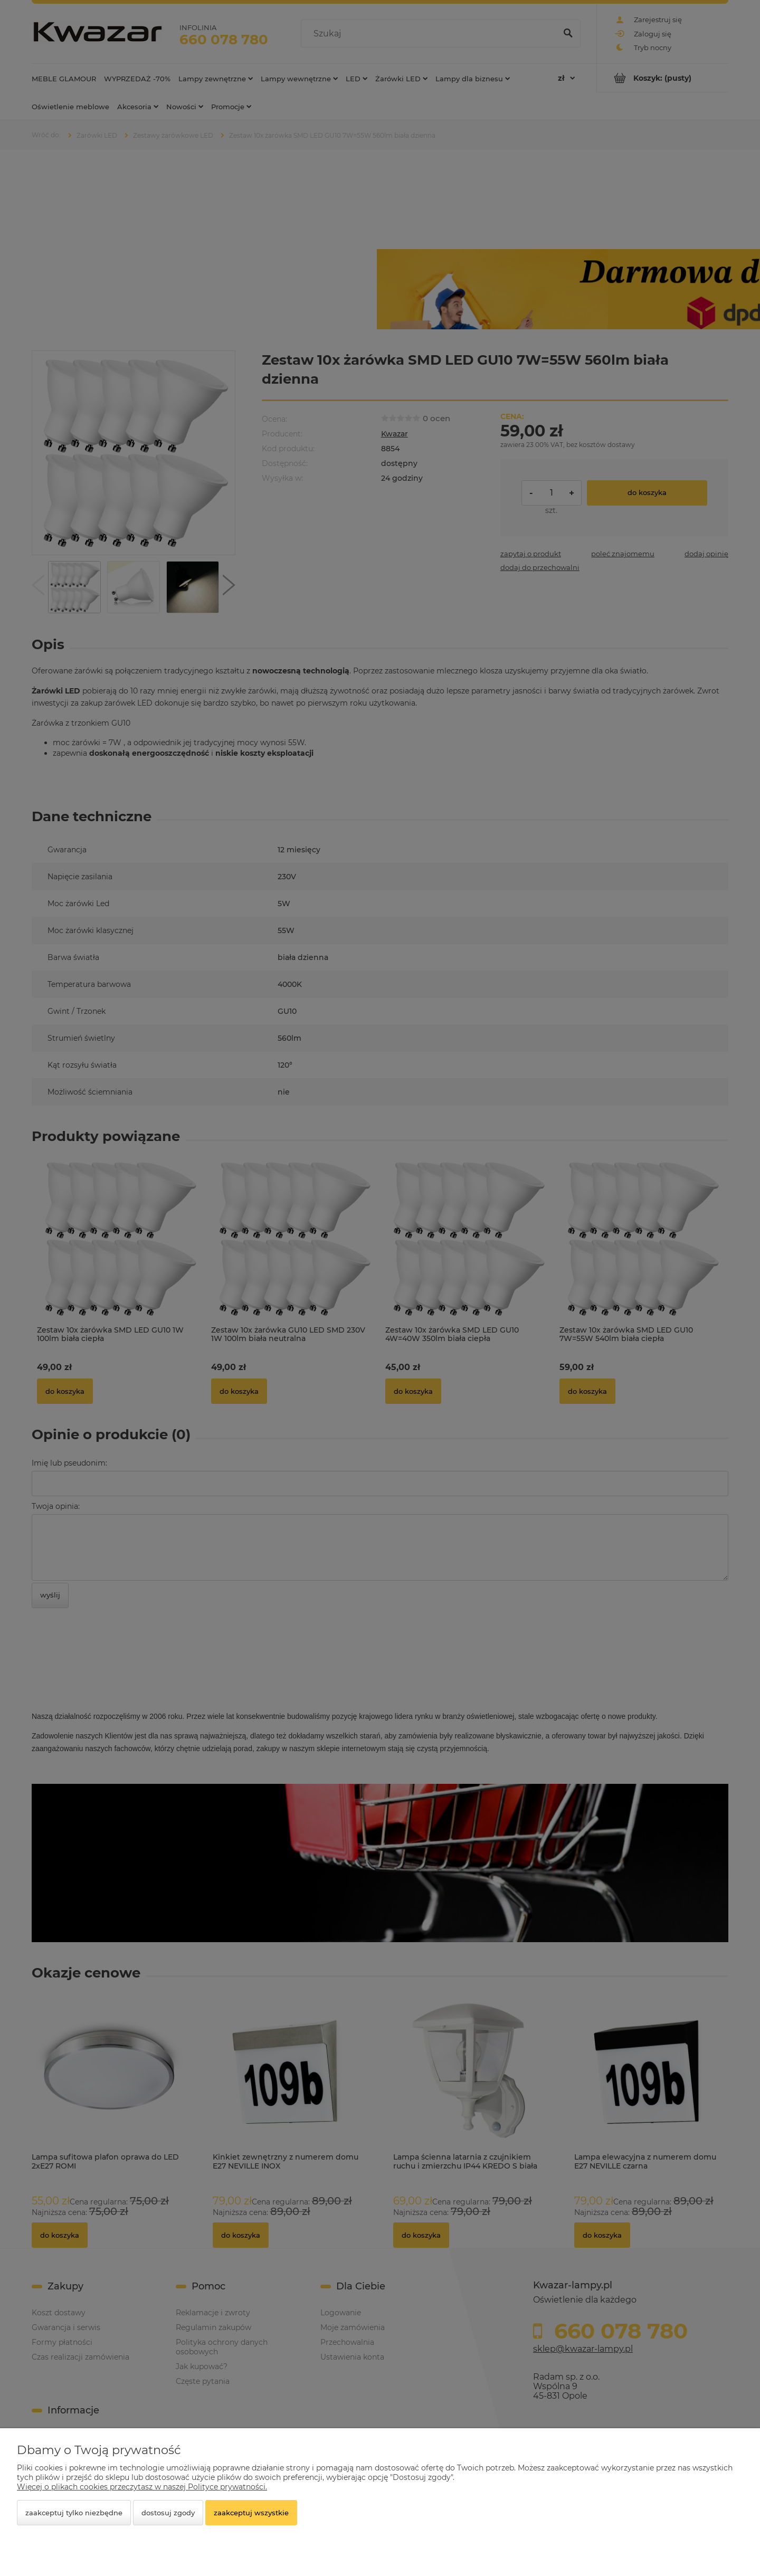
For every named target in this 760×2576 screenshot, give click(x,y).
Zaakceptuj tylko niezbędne (73, 2512)
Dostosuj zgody (168, 2512)
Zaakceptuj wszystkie (251, 2512)
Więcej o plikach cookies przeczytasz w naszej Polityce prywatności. (142, 2487)
